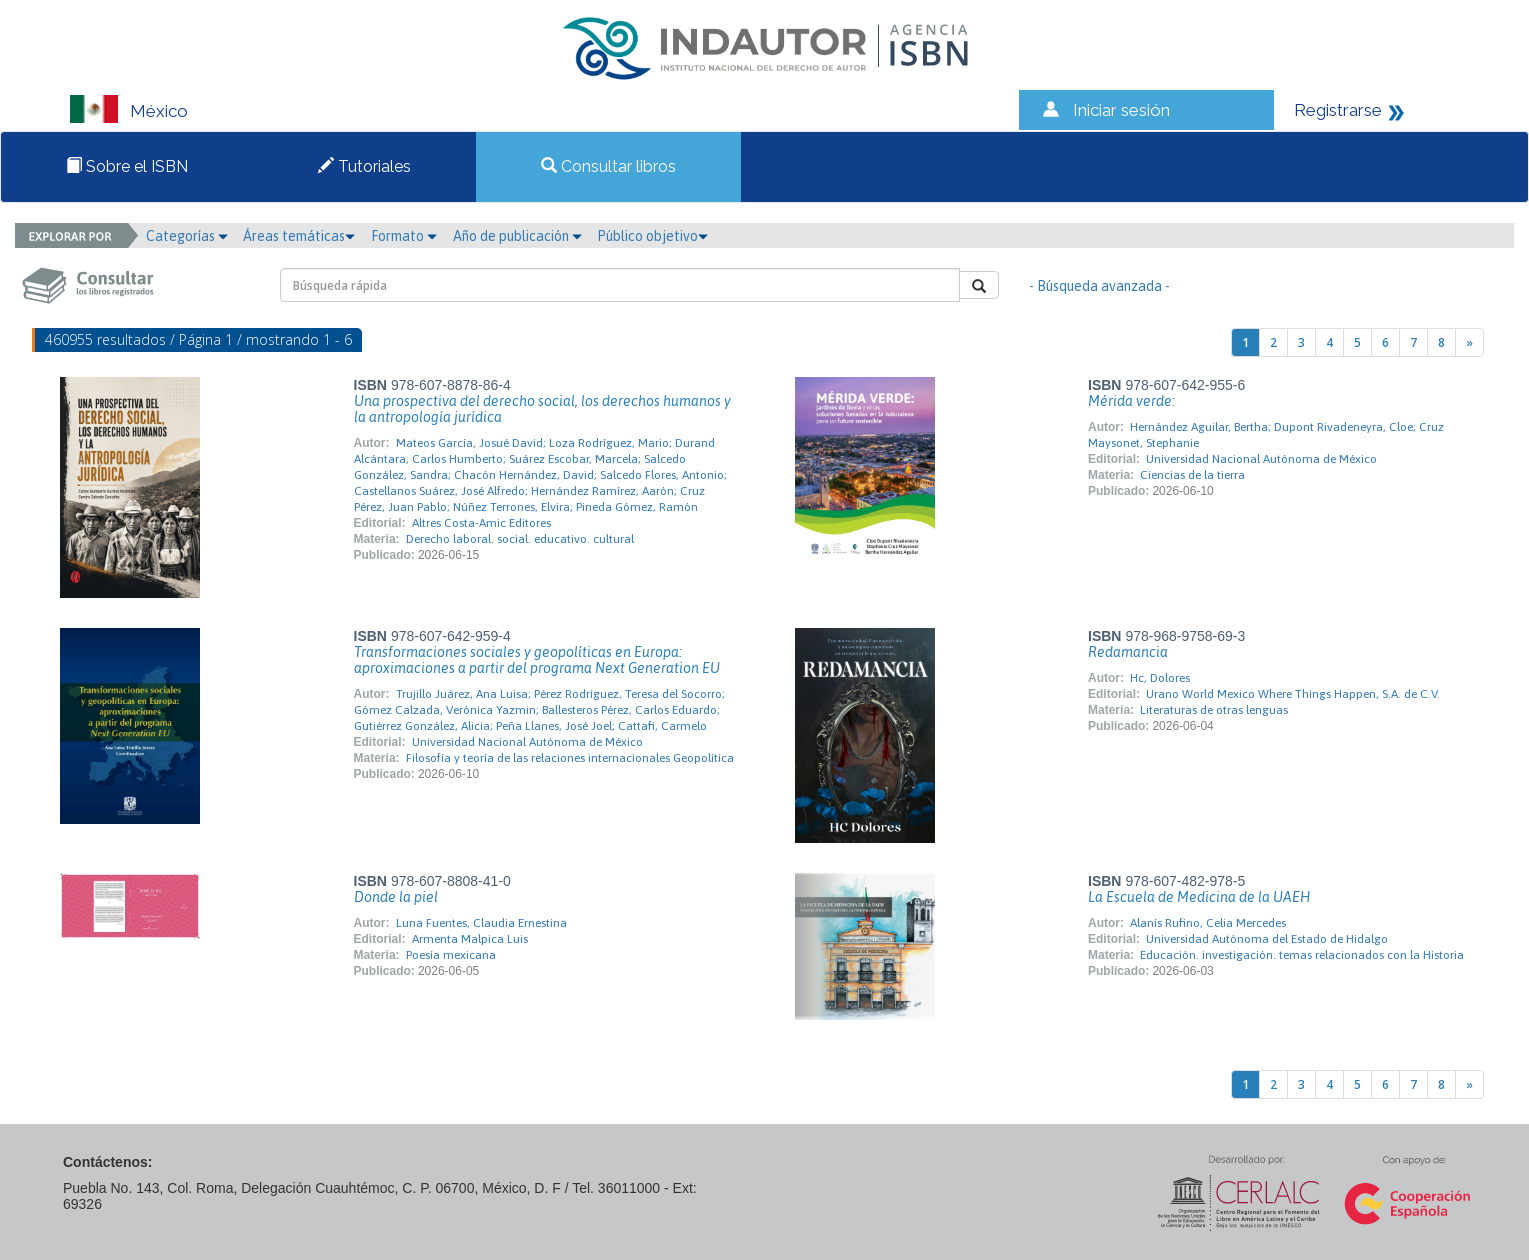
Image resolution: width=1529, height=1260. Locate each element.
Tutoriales (364, 166)
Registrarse (1338, 110)
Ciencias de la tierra (1192, 475)
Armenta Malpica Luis (470, 939)
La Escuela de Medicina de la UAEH (1199, 897)
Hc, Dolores (1160, 678)
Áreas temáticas (299, 236)
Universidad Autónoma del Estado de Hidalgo (1267, 939)
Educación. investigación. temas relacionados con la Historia (1302, 955)
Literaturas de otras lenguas (1214, 710)
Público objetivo (652, 236)
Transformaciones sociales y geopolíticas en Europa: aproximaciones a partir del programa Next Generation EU (537, 660)
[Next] (1469, 342)
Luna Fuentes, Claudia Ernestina (481, 923)
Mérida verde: (1131, 401)
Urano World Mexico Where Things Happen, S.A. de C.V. (1293, 694)
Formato (404, 236)
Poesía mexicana (451, 955)
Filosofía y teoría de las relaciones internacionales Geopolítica (570, 758)
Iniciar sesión (1121, 110)
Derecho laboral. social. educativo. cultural (520, 539)
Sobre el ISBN (127, 166)
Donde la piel (396, 897)
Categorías (187, 236)
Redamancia (1128, 652)
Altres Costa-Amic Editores (481, 523)
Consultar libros (608, 166)
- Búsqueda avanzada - (1099, 286)
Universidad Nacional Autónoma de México (1261, 459)
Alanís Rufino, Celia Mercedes (1208, 923)
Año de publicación (517, 236)
